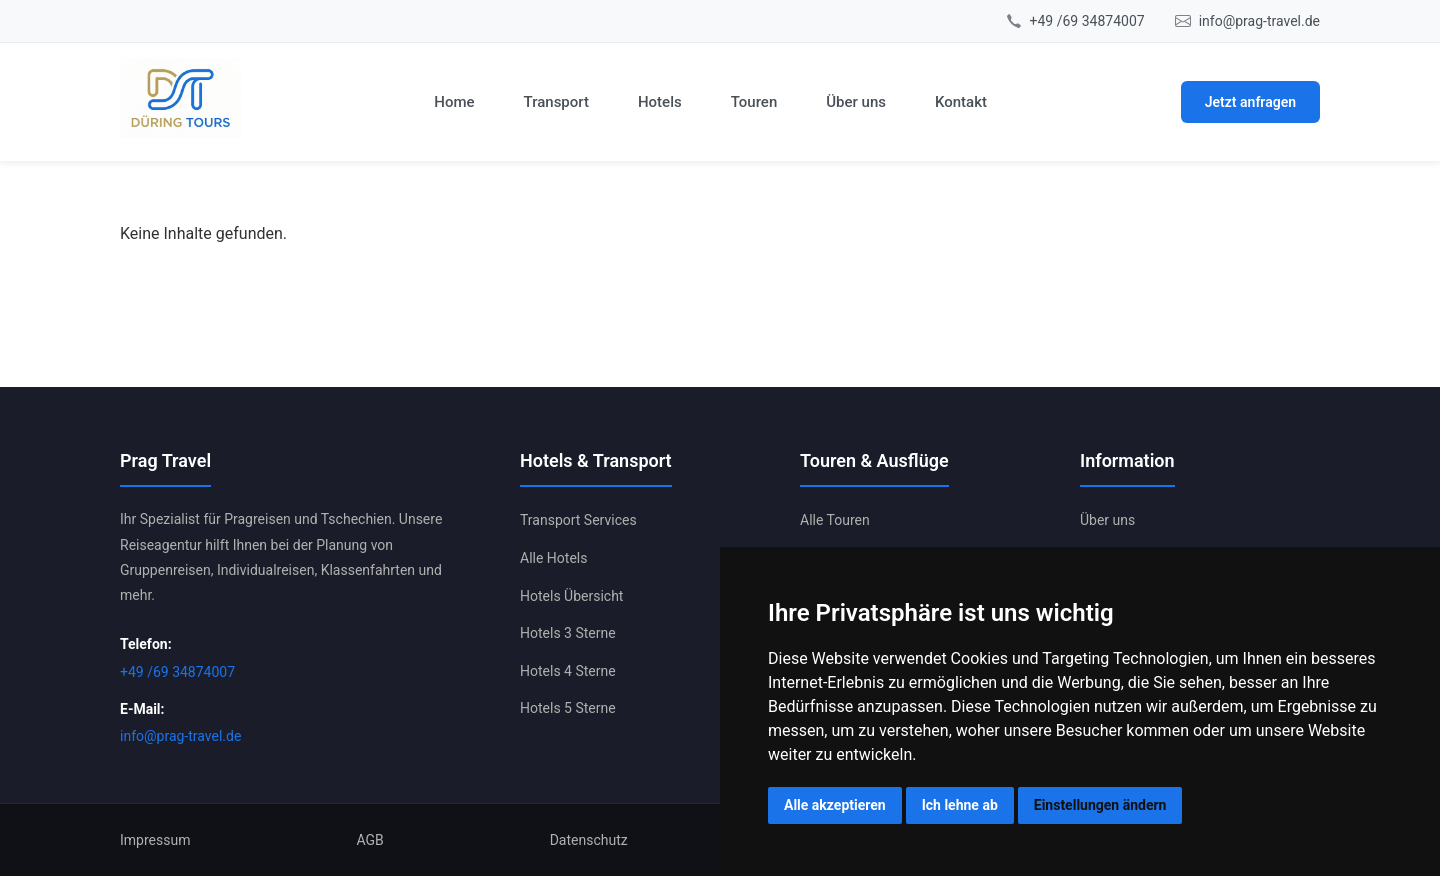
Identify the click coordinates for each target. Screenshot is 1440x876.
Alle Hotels (553, 558)
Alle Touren (835, 520)
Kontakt (961, 102)
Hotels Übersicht (571, 596)
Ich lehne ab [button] (960, 805)
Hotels (660, 102)
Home (454, 102)
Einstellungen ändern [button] (1100, 805)
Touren (754, 102)
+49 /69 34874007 (1087, 21)
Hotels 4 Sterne (568, 671)
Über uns (856, 102)
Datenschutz (589, 840)
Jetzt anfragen (1250, 102)
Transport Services (578, 520)
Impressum (155, 840)
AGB (369, 840)
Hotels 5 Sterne (568, 708)
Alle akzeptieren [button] (835, 805)
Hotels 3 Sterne (568, 633)
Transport (556, 102)
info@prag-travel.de (1259, 21)
